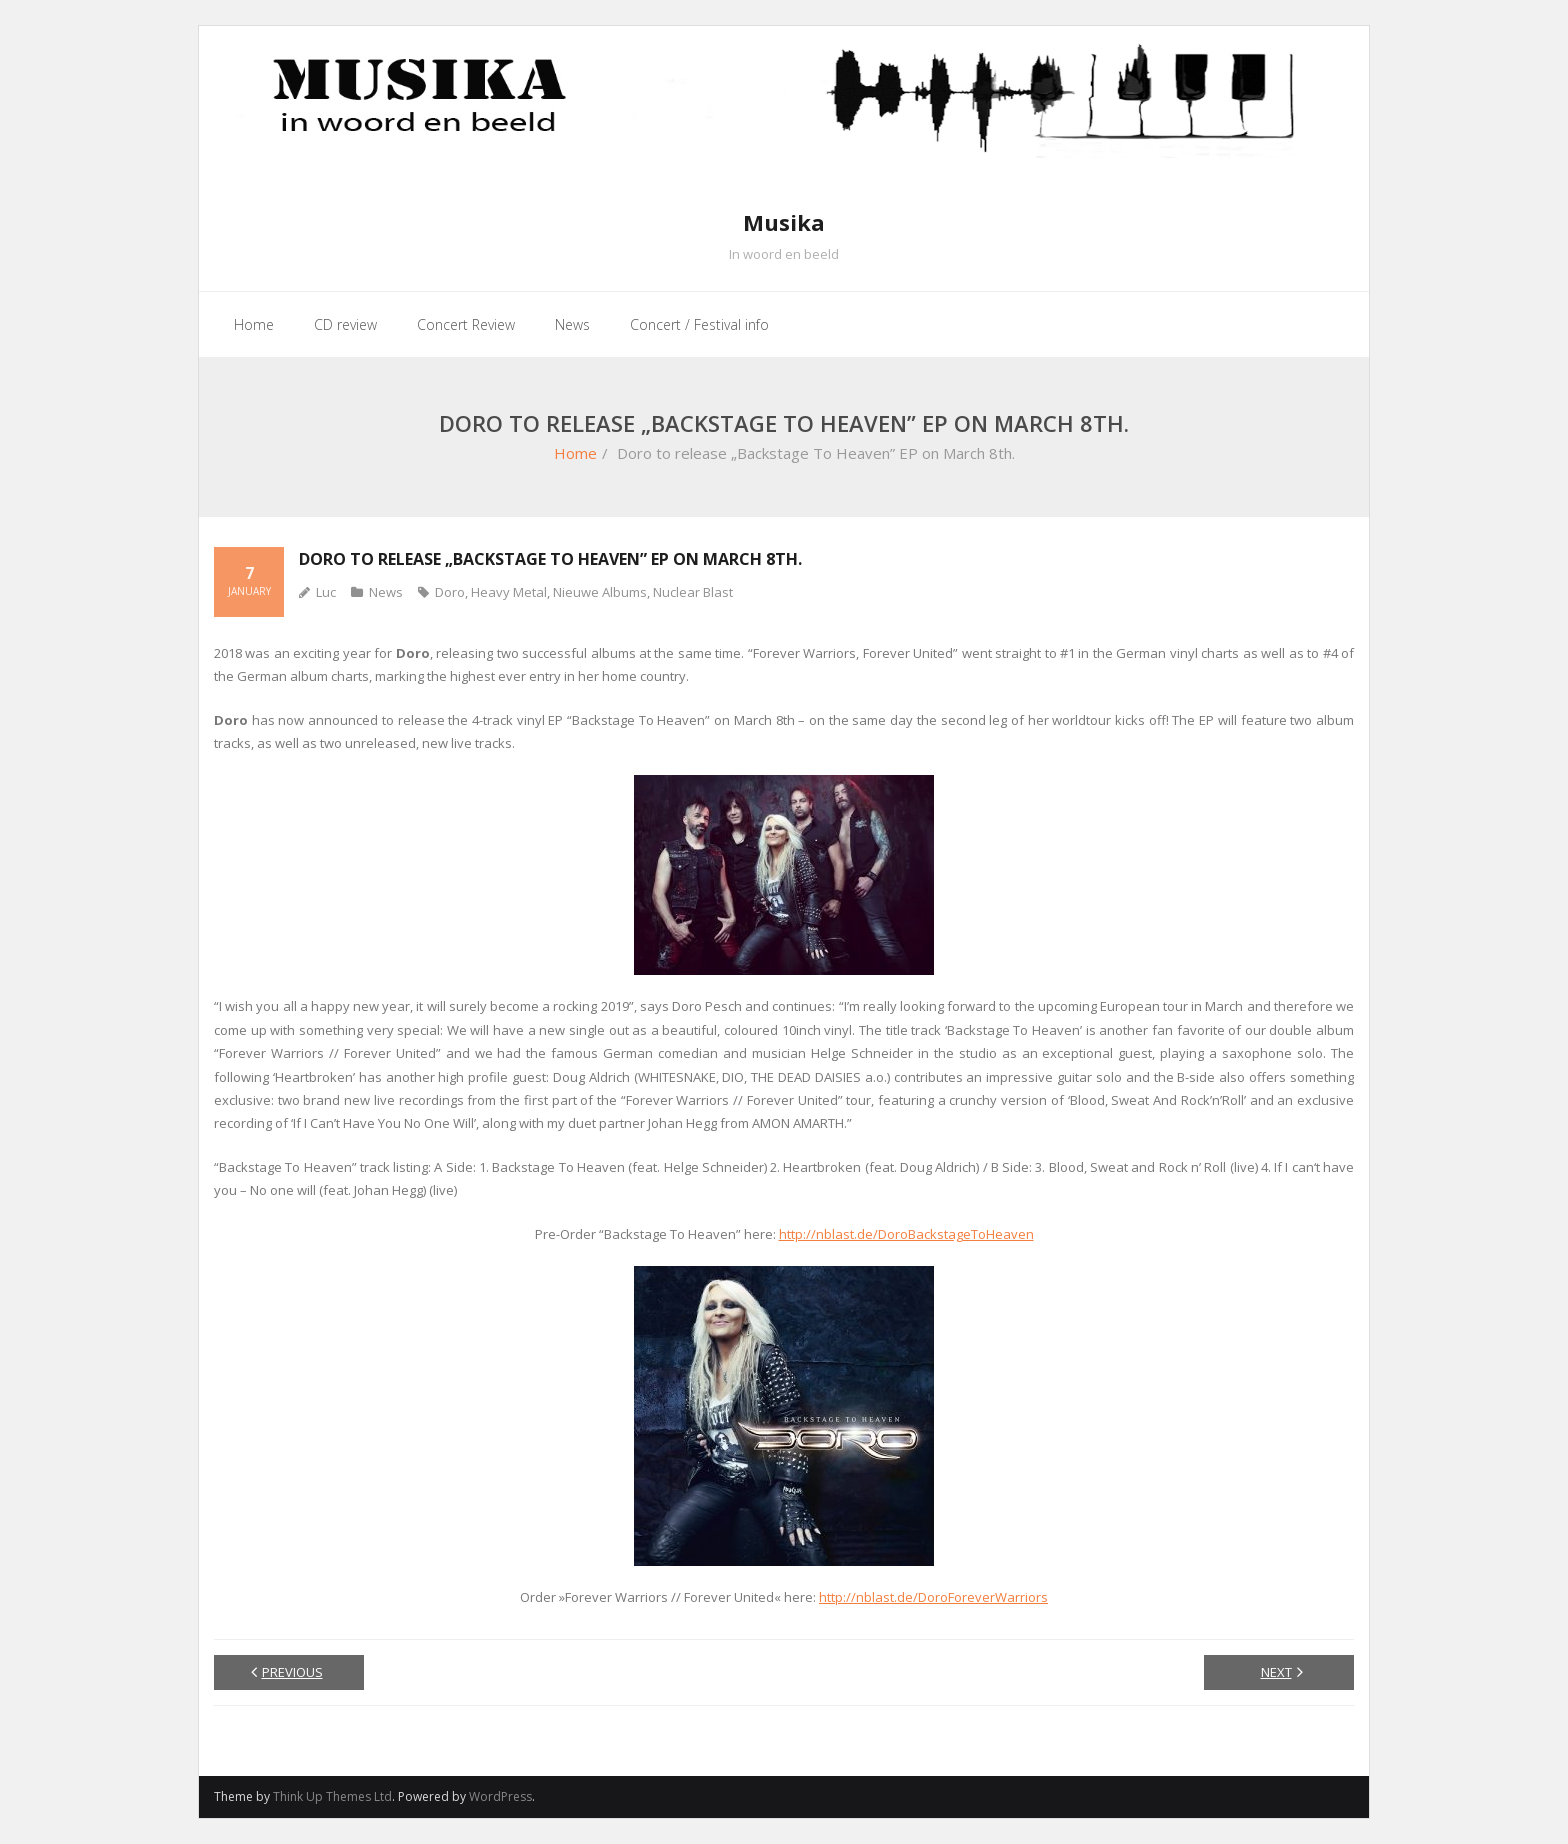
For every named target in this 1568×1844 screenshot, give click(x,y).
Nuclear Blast (693, 592)
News (386, 592)
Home (575, 453)
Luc (326, 592)
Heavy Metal (509, 592)
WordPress (500, 1796)
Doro (450, 592)
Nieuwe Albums (600, 592)
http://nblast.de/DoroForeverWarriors (933, 1597)
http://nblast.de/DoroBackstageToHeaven (906, 1234)
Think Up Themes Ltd (332, 1796)
